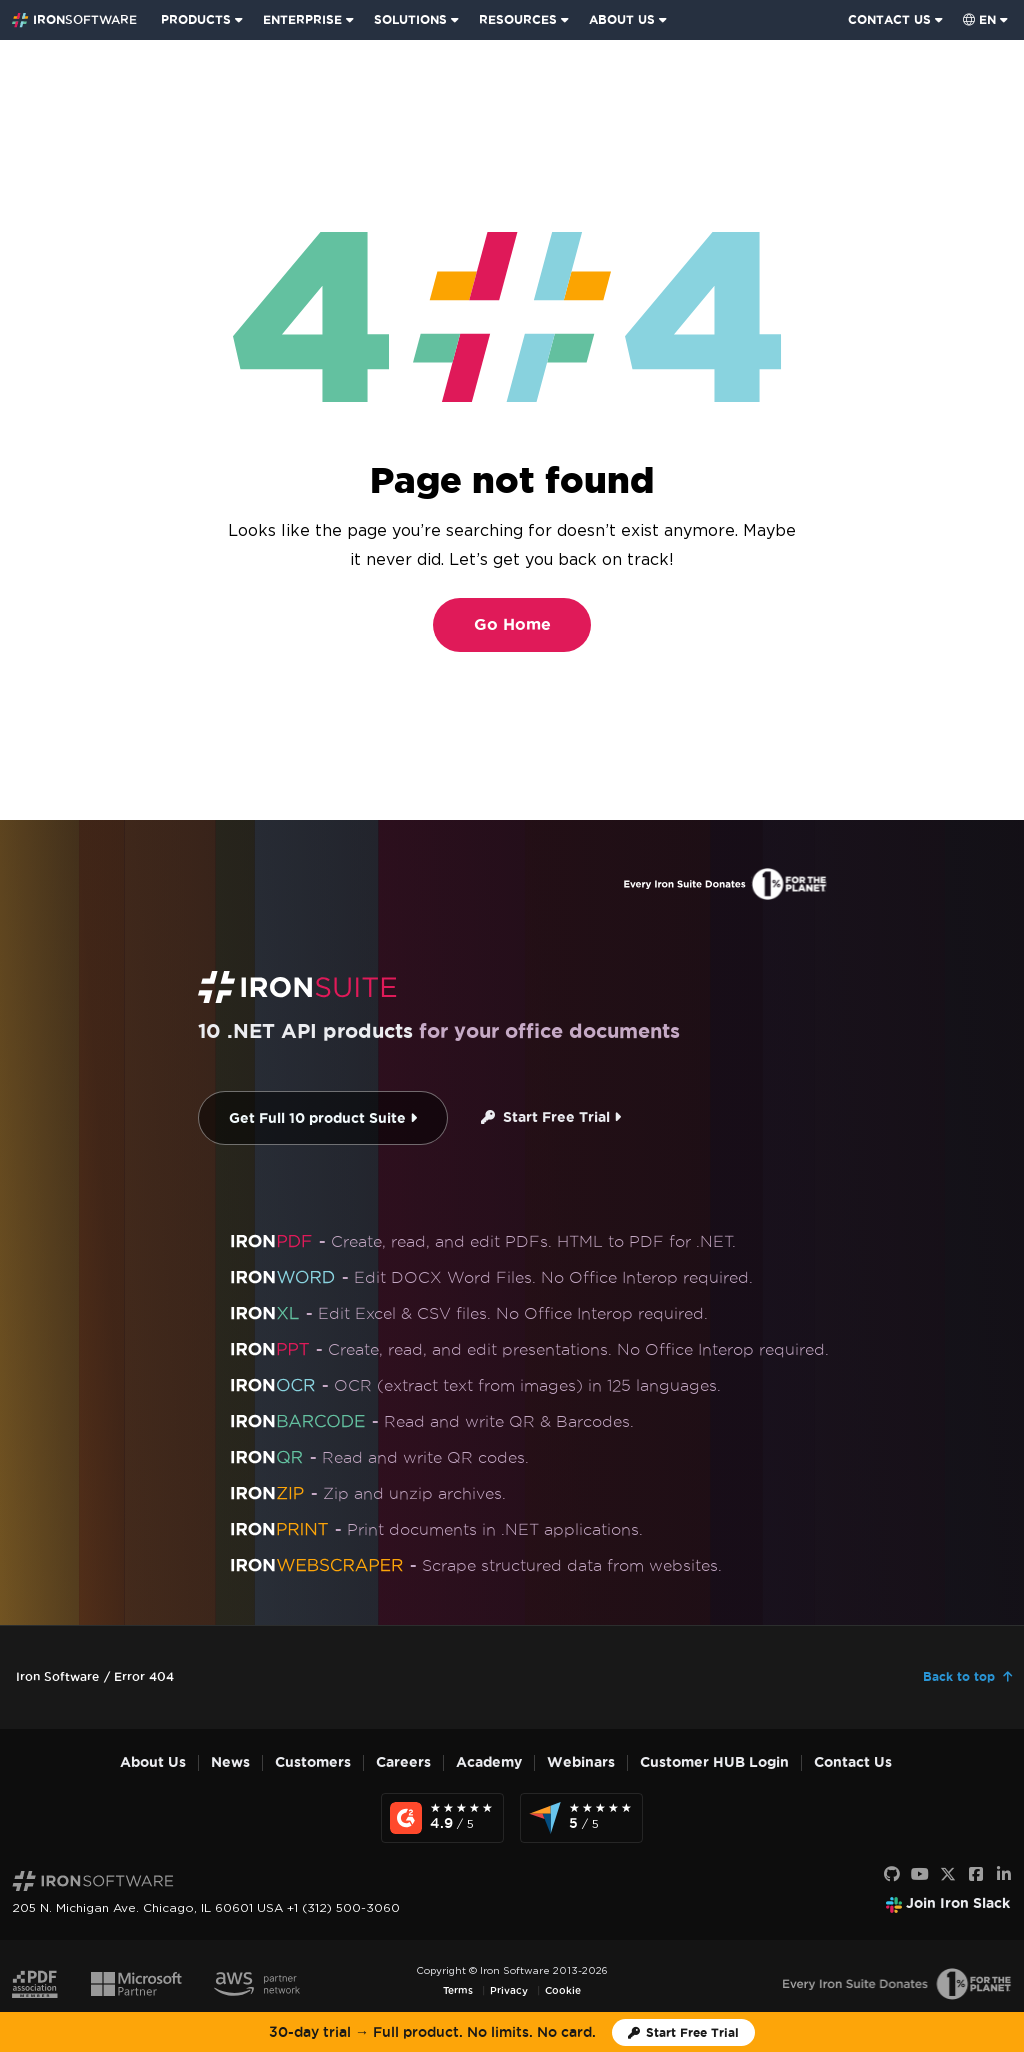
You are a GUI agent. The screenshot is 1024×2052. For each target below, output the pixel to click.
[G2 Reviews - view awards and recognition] (442, 1818)
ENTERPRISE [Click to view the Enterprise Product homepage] (302, 19)
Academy (489, 1762)
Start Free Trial (551, 1117)
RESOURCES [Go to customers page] (518, 19)
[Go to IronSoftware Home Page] (74, 20)
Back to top (959, 1676)
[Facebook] (976, 1875)
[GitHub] (892, 1875)
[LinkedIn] (1004, 1875)
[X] (948, 1875)
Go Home (512, 624)
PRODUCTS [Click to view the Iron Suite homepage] (196, 19)
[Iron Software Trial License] (683, 2032)
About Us (153, 1762)
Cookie (563, 1990)
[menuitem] (204, 20)
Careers (403, 1762)
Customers (313, 1762)
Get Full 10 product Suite (323, 1118)
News (230, 1762)
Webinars (581, 1762)
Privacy (509, 1990)
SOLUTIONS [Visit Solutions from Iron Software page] (410, 19)
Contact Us (853, 1762)
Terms (458, 1990)
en (979, 19)
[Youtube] (920, 1875)
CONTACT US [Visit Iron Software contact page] (889, 19)
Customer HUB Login (714, 1762)
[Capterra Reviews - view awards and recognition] (581, 1818)
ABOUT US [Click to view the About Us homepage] (622, 19)
